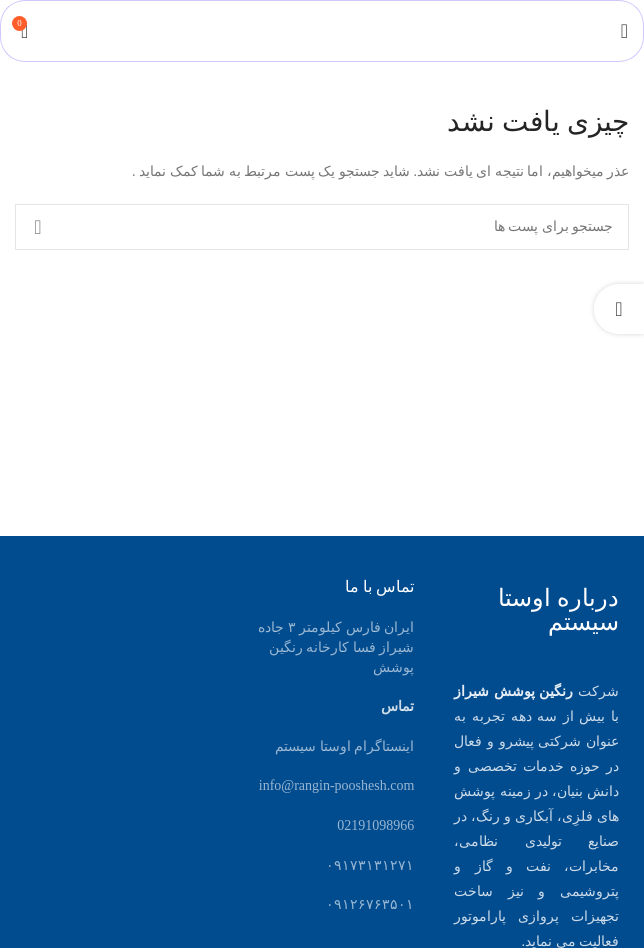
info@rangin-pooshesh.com (337, 785)
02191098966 (375, 825)
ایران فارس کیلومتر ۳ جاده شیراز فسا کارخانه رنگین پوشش (336, 647)
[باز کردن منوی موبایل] (624, 31)
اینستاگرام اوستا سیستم (344, 746)
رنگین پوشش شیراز (513, 691)
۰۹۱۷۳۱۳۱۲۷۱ (370, 865)
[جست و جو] (322, 227)
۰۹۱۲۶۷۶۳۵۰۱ (370, 904)
